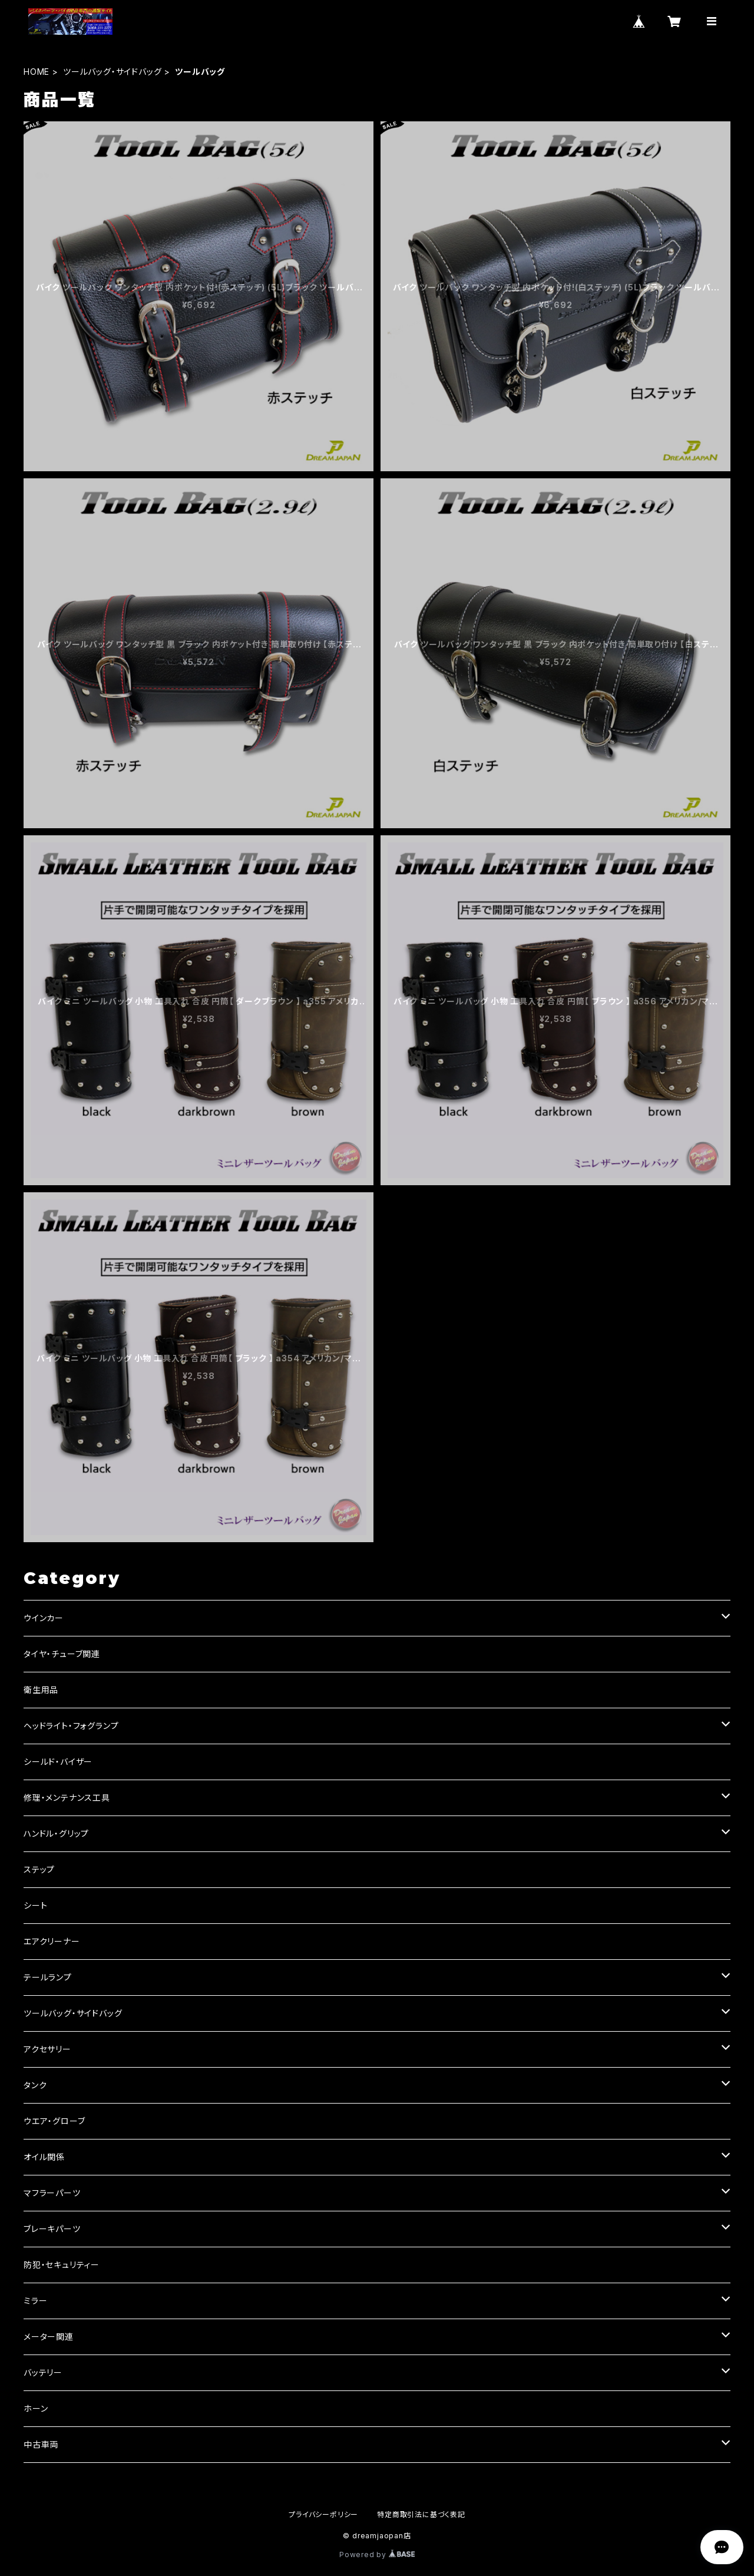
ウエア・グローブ (54, 2121)
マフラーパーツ (52, 2193)
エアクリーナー (52, 1941)
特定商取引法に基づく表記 (421, 2514)
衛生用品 (41, 1690)
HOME (36, 72)
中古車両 (41, 2444)
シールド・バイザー (58, 1762)
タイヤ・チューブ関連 (62, 1654)
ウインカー (44, 1618)
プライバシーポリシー (323, 2514)
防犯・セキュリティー (62, 2265)
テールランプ (48, 1977)
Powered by (377, 2554)
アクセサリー (47, 2049)
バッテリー (43, 2372)
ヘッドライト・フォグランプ (71, 1726)
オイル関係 (44, 2157)
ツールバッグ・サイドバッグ (112, 72)
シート (35, 1905)
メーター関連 (49, 2337)
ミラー (35, 2301)
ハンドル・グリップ (56, 1833)
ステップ (39, 1869)
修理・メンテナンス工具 (67, 1798)
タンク (35, 2085)
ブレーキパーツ (52, 2229)
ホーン (36, 2408)
